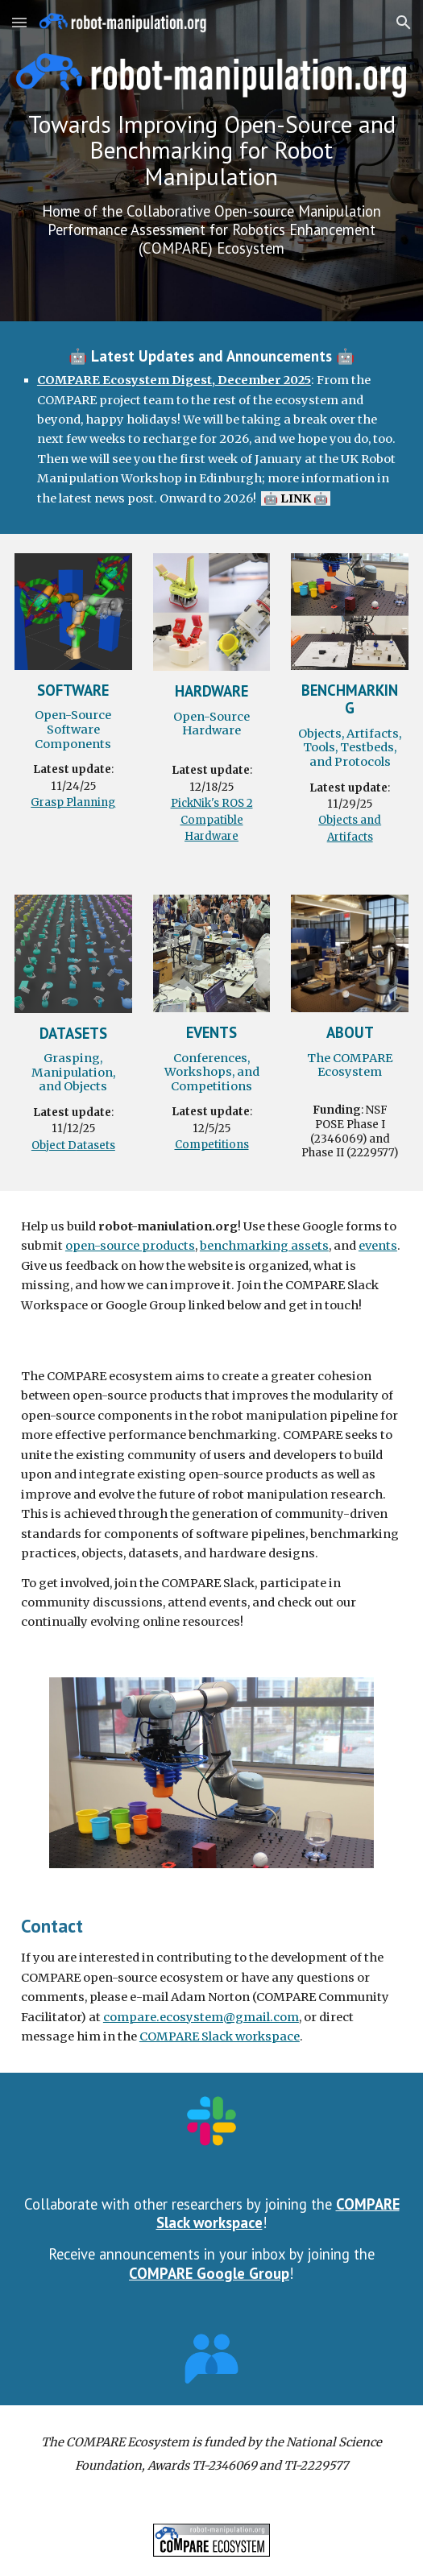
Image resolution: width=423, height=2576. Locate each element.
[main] (211, 185)
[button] (19, 22)
